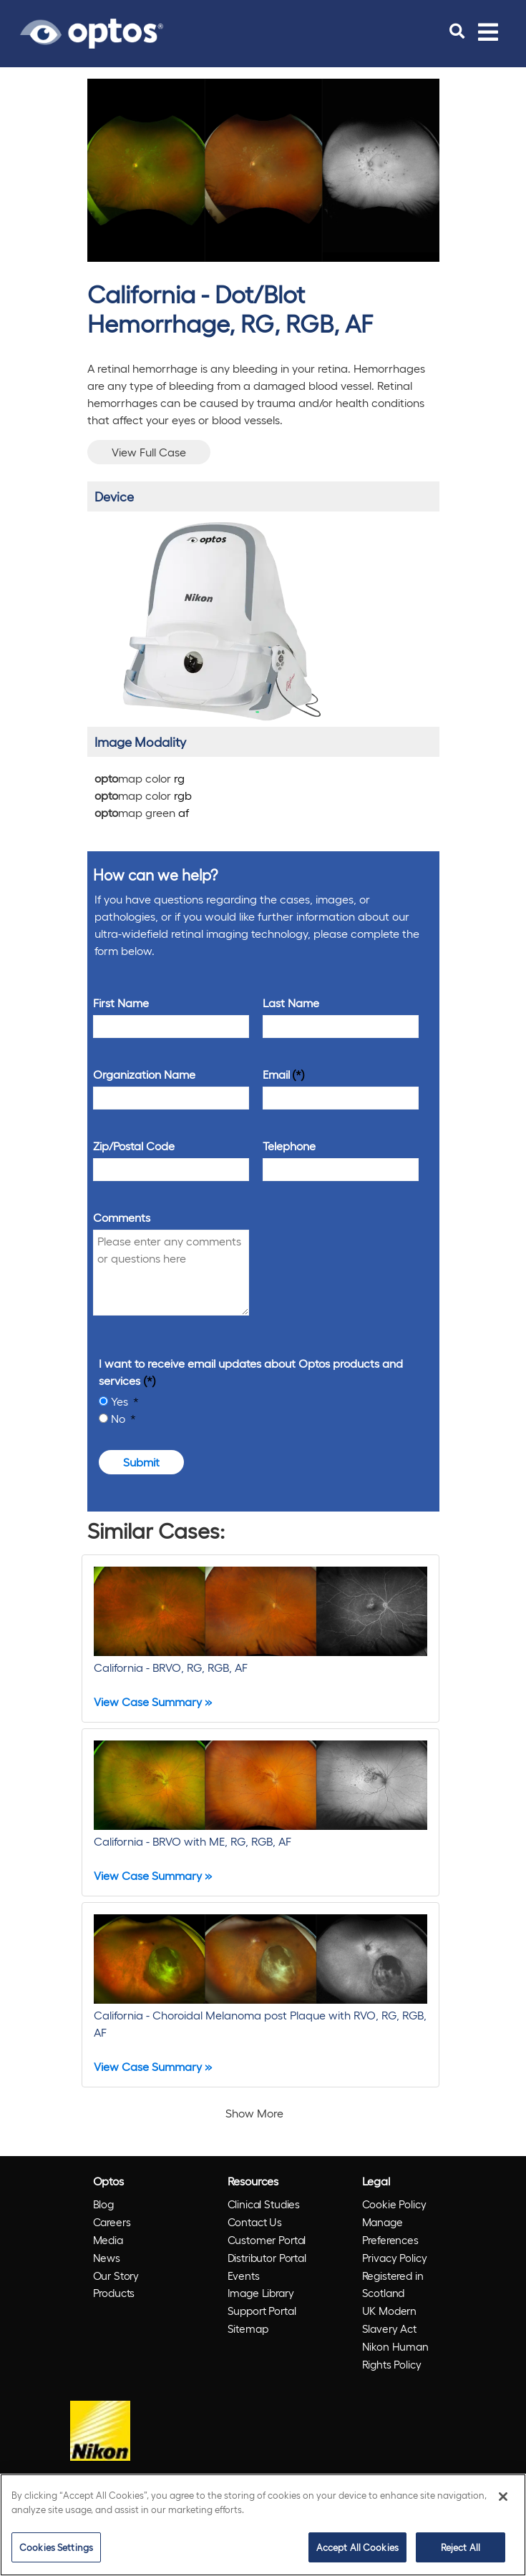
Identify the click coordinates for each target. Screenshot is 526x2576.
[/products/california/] (219, 620)
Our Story (116, 2275)
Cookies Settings (56, 2547)
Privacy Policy (394, 2257)
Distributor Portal (267, 2257)
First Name (121, 1002)
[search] (456, 31)
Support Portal (262, 2310)
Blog (103, 2204)
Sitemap (248, 2328)
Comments (121, 1217)
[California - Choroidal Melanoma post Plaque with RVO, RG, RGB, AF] (260, 1994)
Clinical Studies (264, 2204)
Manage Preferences (390, 2230)
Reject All (460, 2547)
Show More (254, 2113)
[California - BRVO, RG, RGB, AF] (260, 1638)
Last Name (291, 1002)
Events (244, 2275)
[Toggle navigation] (488, 31)
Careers (112, 2221)
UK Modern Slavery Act (389, 2319)
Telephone (289, 1145)
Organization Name (144, 1074)
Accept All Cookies (357, 2547)
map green (141, 812)
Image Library (261, 2292)
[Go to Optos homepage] (91, 31)
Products (114, 2292)
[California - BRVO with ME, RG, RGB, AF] (260, 1812)
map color (139, 778)
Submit (141, 1462)
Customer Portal (267, 2239)
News (106, 2257)
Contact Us (255, 2221)
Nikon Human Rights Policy (395, 2355)
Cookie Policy (394, 2204)
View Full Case (149, 452)
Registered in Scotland (393, 2284)
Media (108, 2239)
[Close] (503, 2496)
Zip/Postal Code (134, 1145)
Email (276, 1074)
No (119, 1418)
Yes (121, 1401)
